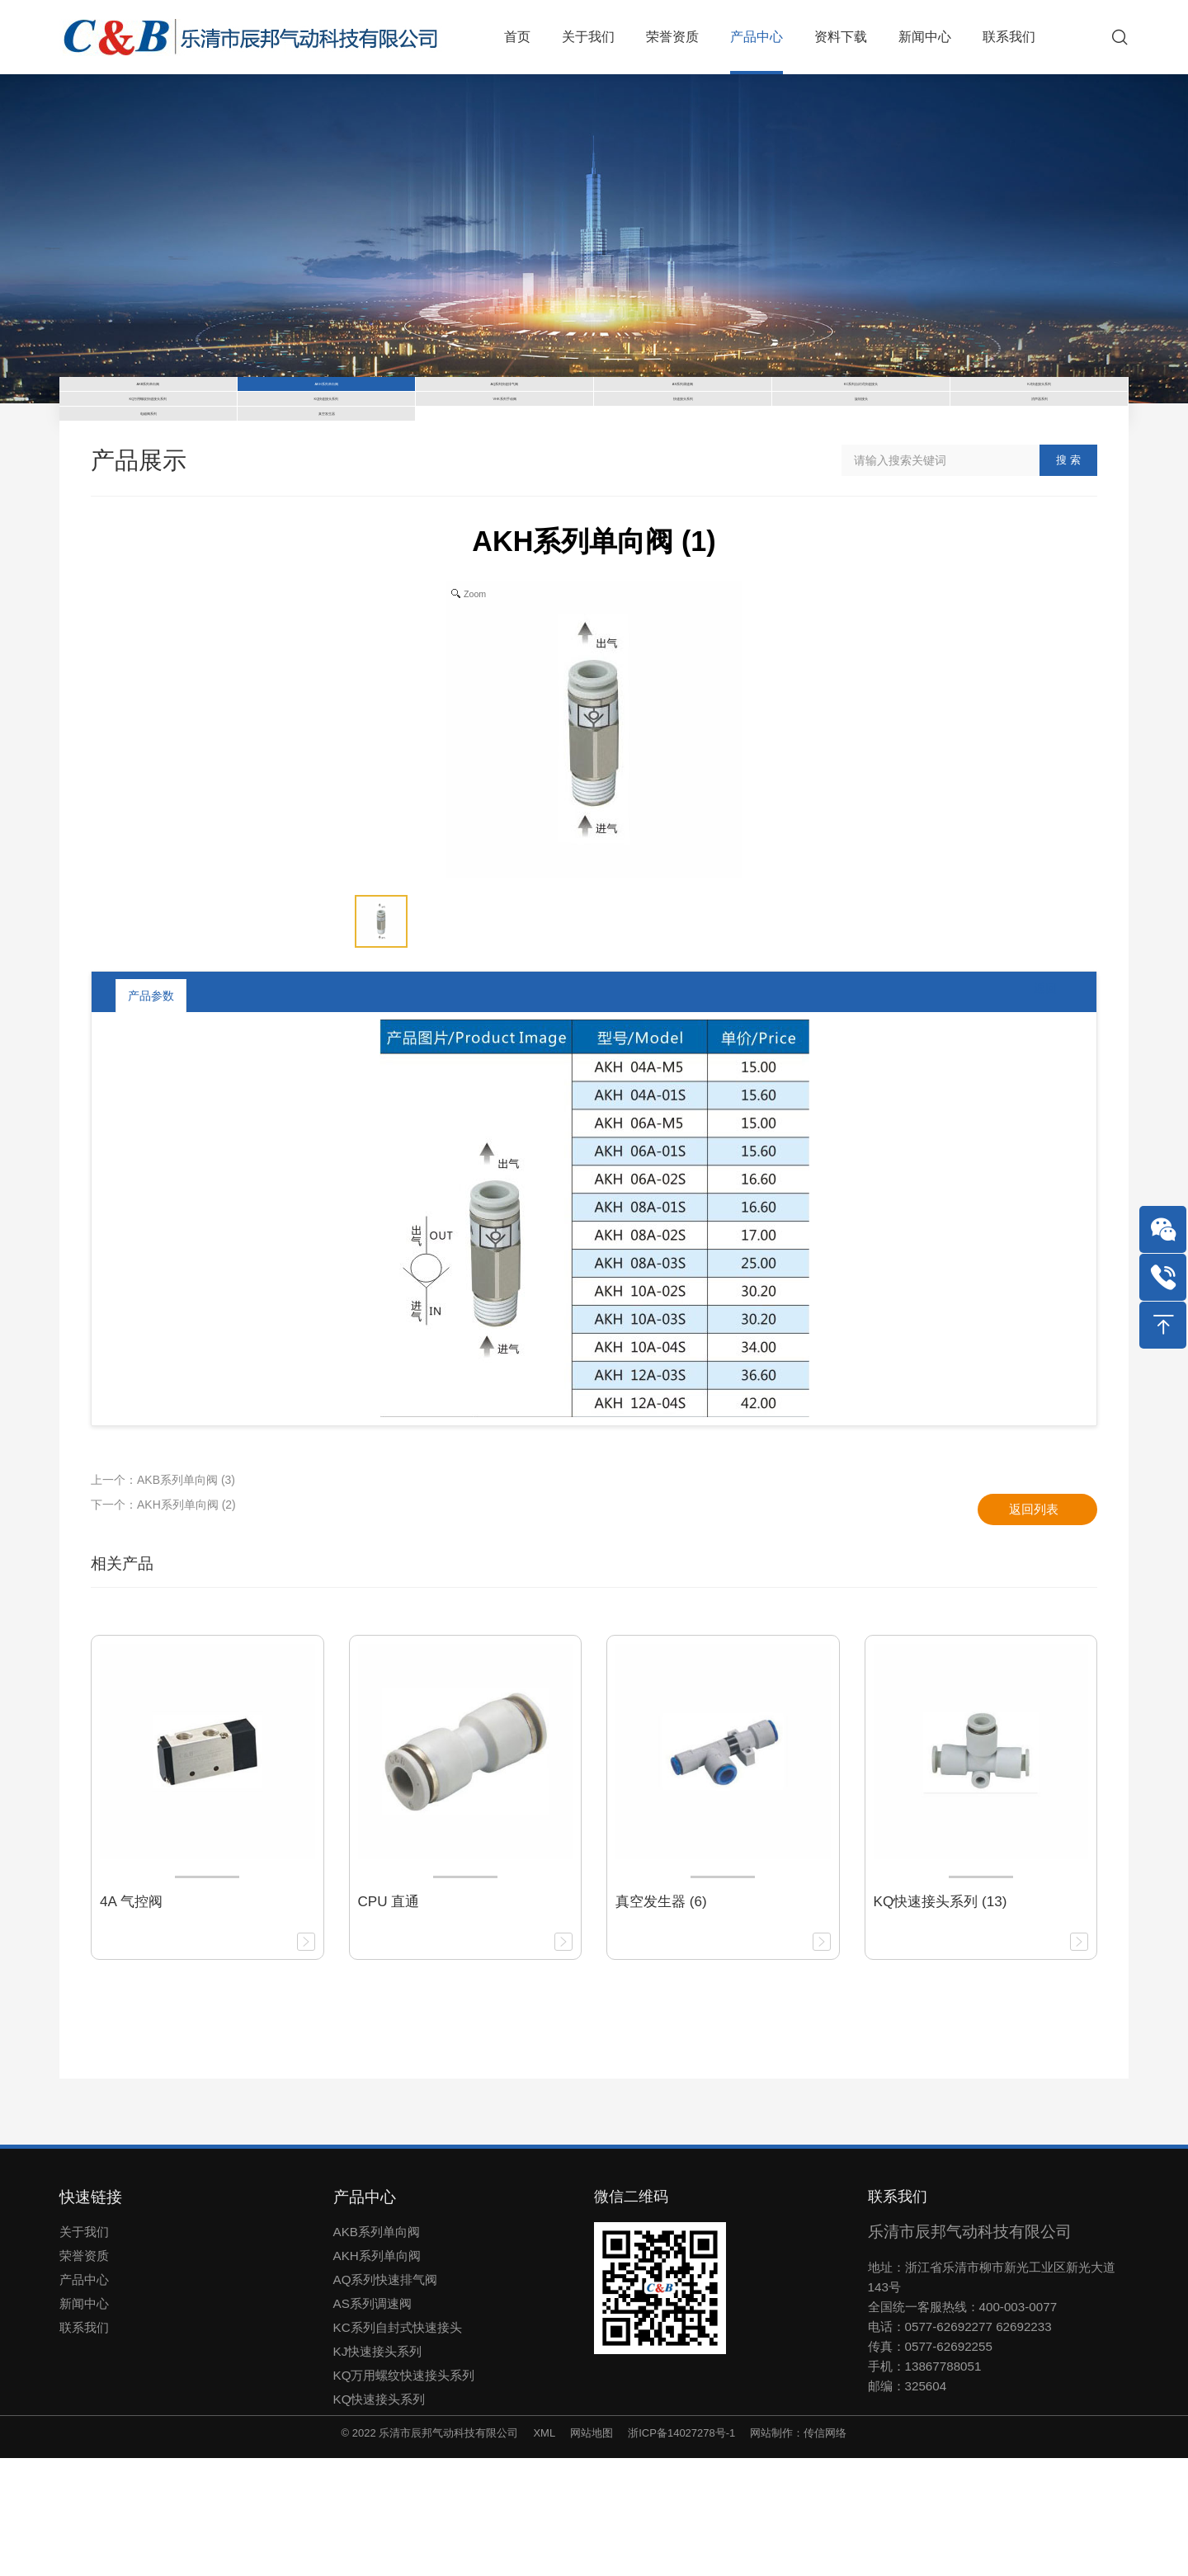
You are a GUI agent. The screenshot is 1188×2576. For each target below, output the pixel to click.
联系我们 (84, 2444)
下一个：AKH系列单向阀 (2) (163, 1621)
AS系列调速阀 (372, 2421)
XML (544, 2550)
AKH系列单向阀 (377, 2373)
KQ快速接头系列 (379, 2516)
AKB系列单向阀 (376, 2349)
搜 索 (1068, 578)
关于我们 (84, 2349)
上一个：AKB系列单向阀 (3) (163, 1597)
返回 (1032, 1112)
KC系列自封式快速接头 (397, 2444)
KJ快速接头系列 (377, 2468)
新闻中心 (84, 2421)
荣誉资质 (84, 2373)
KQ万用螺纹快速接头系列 (404, 2492)
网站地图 (591, 2550)
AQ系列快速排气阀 (385, 2397)
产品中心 (84, 2397)
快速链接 (90, 2314)
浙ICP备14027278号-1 (681, 2550)
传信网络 (825, 2550)
